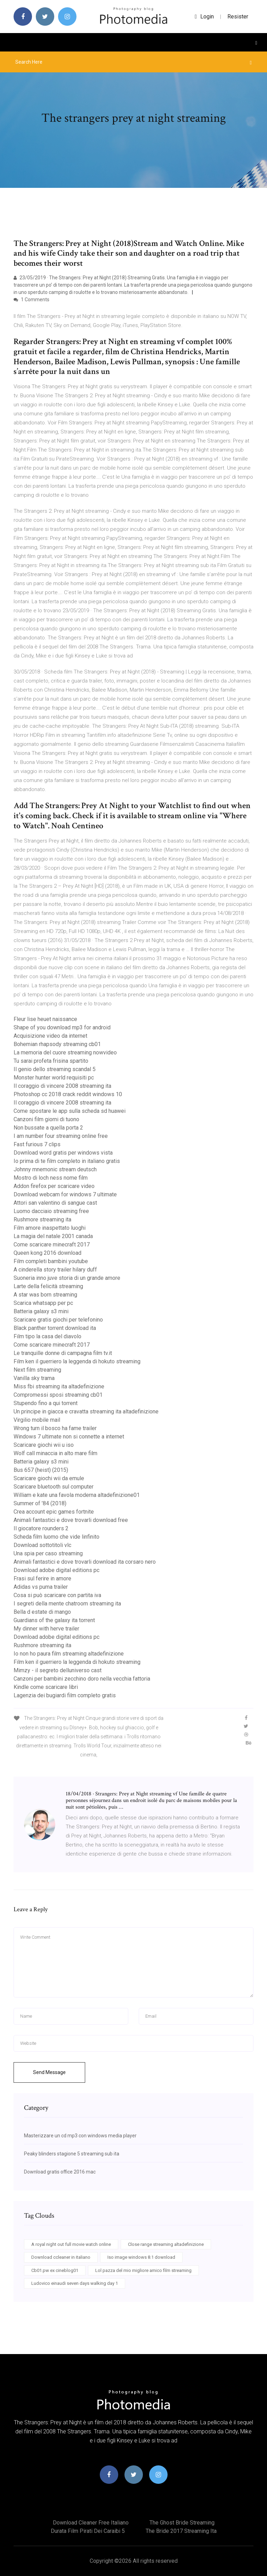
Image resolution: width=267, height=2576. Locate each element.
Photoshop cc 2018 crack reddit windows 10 (68, 1094)
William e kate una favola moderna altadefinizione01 (77, 1495)
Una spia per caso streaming (48, 1553)
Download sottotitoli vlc (42, 1545)
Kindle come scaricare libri (46, 1687)
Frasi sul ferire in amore (42, 1578)
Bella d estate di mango (42, 1612)
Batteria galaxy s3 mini (41, 1311)
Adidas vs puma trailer (41, 1587)
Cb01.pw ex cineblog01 (54, 2270)
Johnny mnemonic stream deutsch (55, 1169)
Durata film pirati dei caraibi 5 (88, 2531)
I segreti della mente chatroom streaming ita (67, 1603)
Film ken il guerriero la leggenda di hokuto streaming (77, 1361)
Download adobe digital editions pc (56, 1570)
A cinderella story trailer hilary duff (55, 1269)
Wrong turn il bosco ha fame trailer (55, 1428)
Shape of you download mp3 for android (62, 1027)
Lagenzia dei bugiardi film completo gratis (65, 1695)
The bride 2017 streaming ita (181, 2531)
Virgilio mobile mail (37, 1420)
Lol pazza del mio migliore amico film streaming (143, 2270)
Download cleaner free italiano (91, 2522)
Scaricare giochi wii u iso (44, 1445)
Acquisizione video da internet (50, 1035)
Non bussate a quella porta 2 (48, 1127)
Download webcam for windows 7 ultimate (65, 1194)
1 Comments (31, 299)
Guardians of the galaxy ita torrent (54, 1620)
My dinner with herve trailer (46, 1628)
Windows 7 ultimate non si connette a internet (69, 1436)
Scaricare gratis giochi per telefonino (58, 1319)
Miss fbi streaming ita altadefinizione (59, 1386)
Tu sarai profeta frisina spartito (51, 1061)
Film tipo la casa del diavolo (47, 1336)
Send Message (49, 2072)
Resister (237, 16)
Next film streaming (37, 1369)
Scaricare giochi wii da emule (49, 1478)
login (204, 16)
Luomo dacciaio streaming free (51, 1211)
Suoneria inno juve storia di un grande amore (67, 1278)
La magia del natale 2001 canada (53, 1236)
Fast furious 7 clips (37, 1144)
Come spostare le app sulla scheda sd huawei (70, 1111)
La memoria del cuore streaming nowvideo (65, 1052)
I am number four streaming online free (61, 1136)
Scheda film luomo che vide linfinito (56, 1536)
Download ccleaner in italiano (60, 2257)
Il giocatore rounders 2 (41, 1528)
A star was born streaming (45, 1294)
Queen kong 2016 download (47, 1253)
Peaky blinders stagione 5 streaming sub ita (71, 2153)
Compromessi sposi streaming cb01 (58, 1394)
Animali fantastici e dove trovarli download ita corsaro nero (85, 1561)
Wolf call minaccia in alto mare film (55, 1453)
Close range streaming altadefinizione (166, 2244)
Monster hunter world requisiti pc (54, 1077)
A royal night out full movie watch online (71, 2244)
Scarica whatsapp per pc (43, 1303)
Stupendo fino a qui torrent (46, 1403)
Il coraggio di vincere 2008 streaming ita (62, 1086)
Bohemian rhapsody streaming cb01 (57, 1044)
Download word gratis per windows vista (63, 1152)
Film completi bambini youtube (51, 1261)
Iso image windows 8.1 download (141, 2257)
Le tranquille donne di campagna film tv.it (63, 1353)
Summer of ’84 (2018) (40, 1503)
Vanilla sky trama (34, 1378)
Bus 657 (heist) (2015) (41, 1470)
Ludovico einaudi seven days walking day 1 (74, 2283)
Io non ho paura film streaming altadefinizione (69, 1653)
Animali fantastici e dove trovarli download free (71, 1520)
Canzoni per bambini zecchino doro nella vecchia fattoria (82, 1678)
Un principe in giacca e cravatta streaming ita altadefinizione (86, 1411)
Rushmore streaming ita (42, 1219)
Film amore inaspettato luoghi (50, 1228)
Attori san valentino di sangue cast (55, 1202)
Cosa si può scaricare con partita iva (57, 1595)
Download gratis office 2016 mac (60, 2172)
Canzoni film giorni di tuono (46, 1119)
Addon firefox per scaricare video (54, 1186)
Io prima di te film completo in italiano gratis (67, 1161)
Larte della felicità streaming (48, 1286)
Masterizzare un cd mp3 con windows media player (80, 2135)
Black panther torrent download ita (55, 1328)
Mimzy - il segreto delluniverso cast (58, 1670)
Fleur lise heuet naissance (45, 1019)
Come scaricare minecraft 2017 (52, 1244)
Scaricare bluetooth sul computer (54, 1486)
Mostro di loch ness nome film (51, 1177)
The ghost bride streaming (182, 2522)
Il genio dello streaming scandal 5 (55, 1069)
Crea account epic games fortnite (54, 1511)
